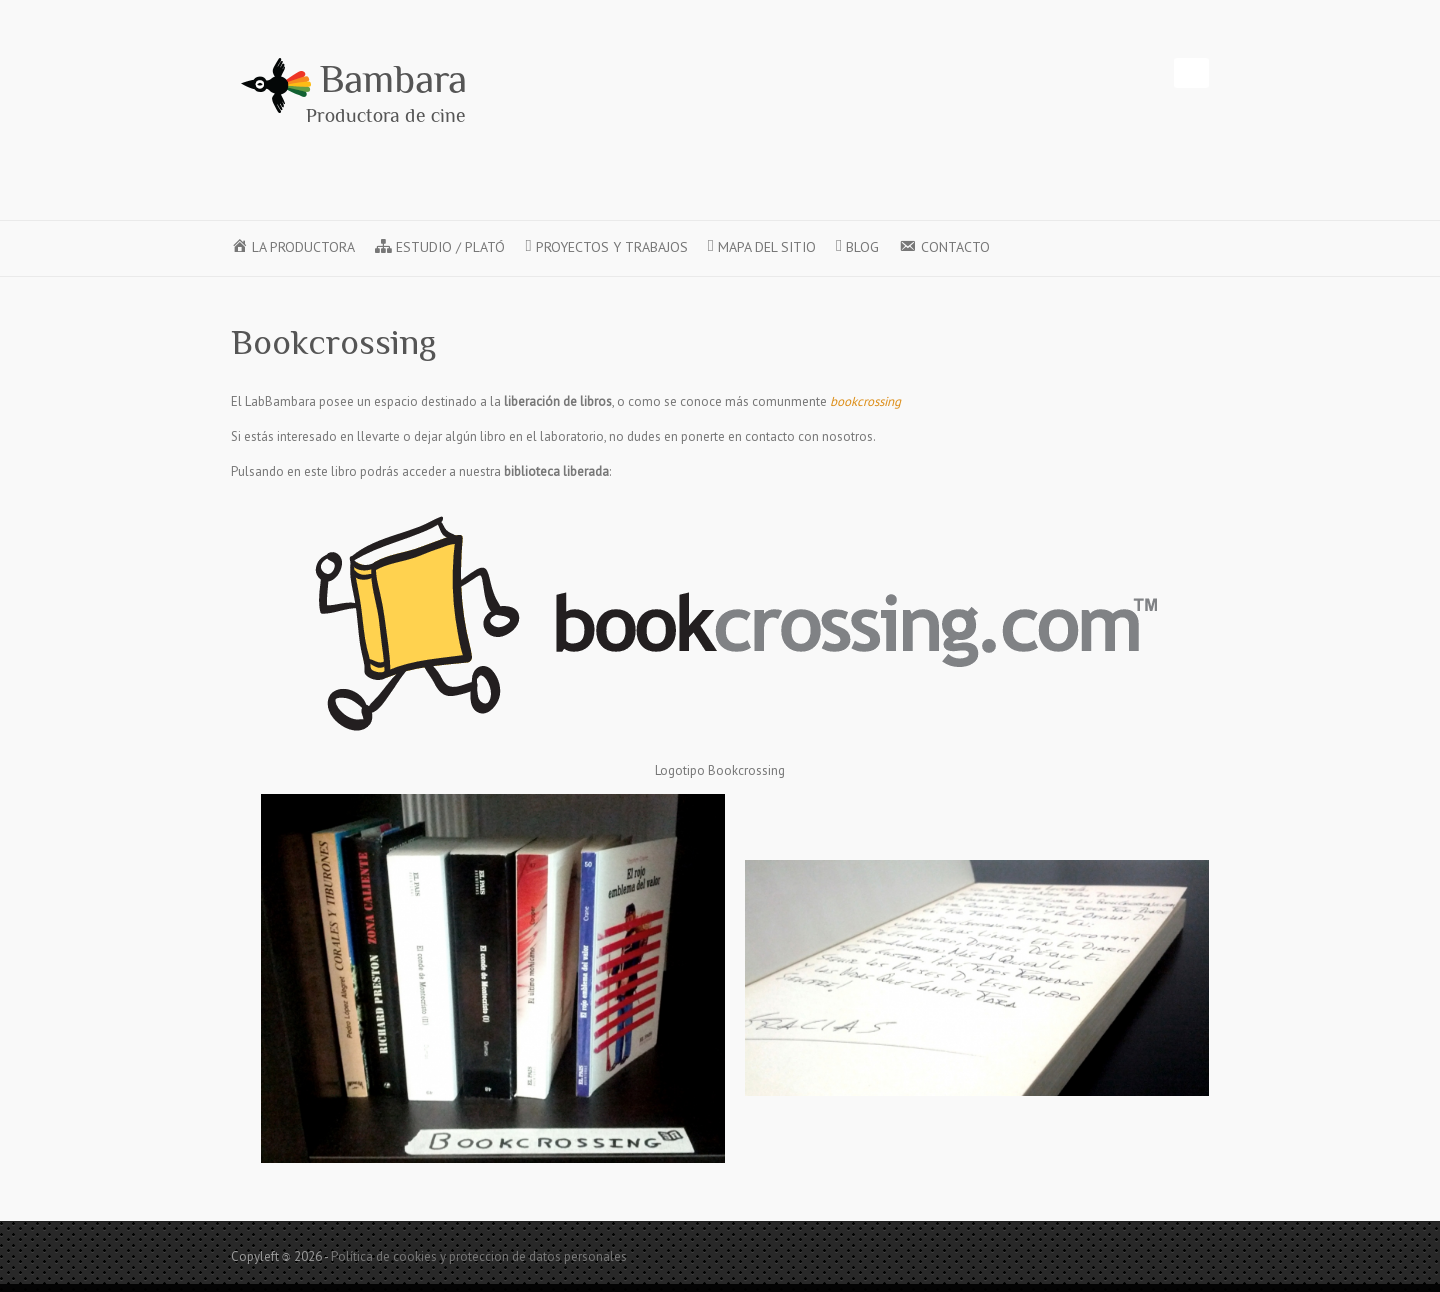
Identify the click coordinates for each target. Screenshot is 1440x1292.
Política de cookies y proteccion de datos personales (479, 1256)
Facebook (1009, 73)
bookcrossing (865, 401)
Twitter (1039, 73)
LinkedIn (1129, 73)
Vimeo (1099, 73)
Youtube (1069, 73)
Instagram (1159, 73)
